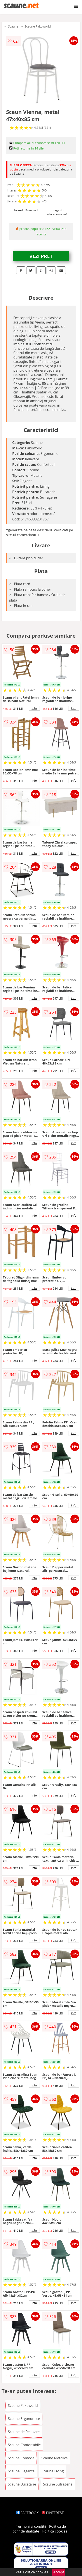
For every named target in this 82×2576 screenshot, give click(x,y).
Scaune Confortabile (24, 2444)
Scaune (13, 26)
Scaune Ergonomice (24, 2418)
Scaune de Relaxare (24, 2431)
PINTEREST (53, 2512)
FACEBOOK (27, 2512)
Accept (58, 2572)
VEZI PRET (41, 256)
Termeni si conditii (31, 2526)
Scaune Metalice (54, 2458)
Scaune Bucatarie (22, 2484)
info (34, 708)
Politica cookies (54, 2531)
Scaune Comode (21, 2458)
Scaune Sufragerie (58, 2484)
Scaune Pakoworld (37, 26)
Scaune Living (53, 2471)
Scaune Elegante (21, 2471)
